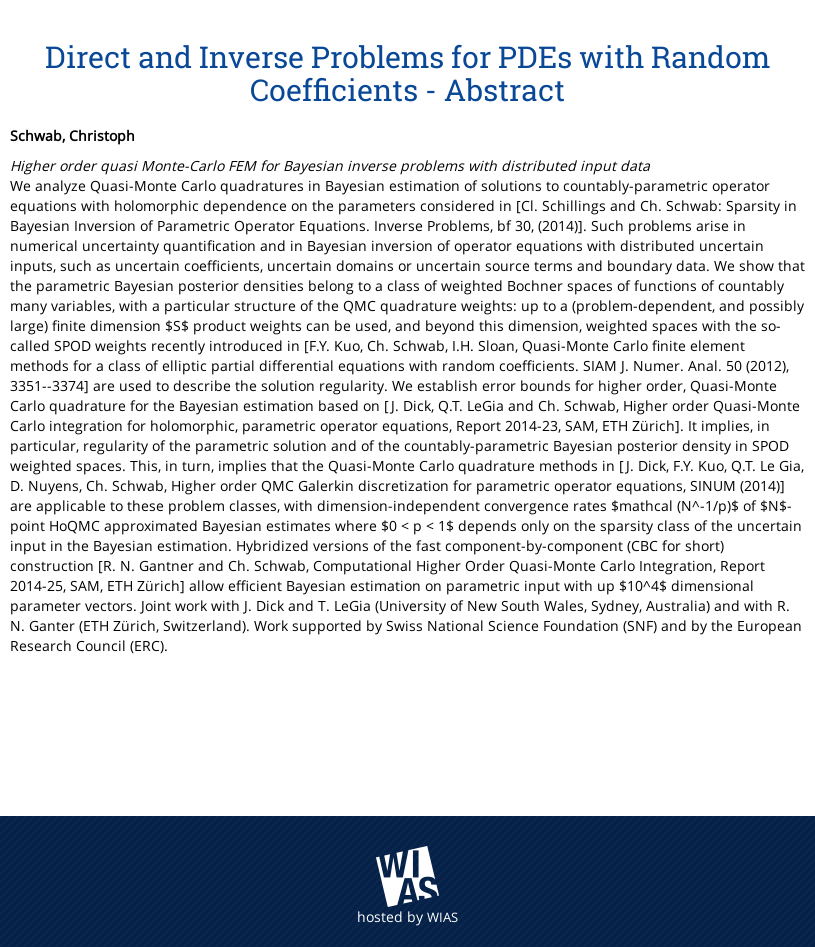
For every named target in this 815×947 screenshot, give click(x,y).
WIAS (442, 917)
